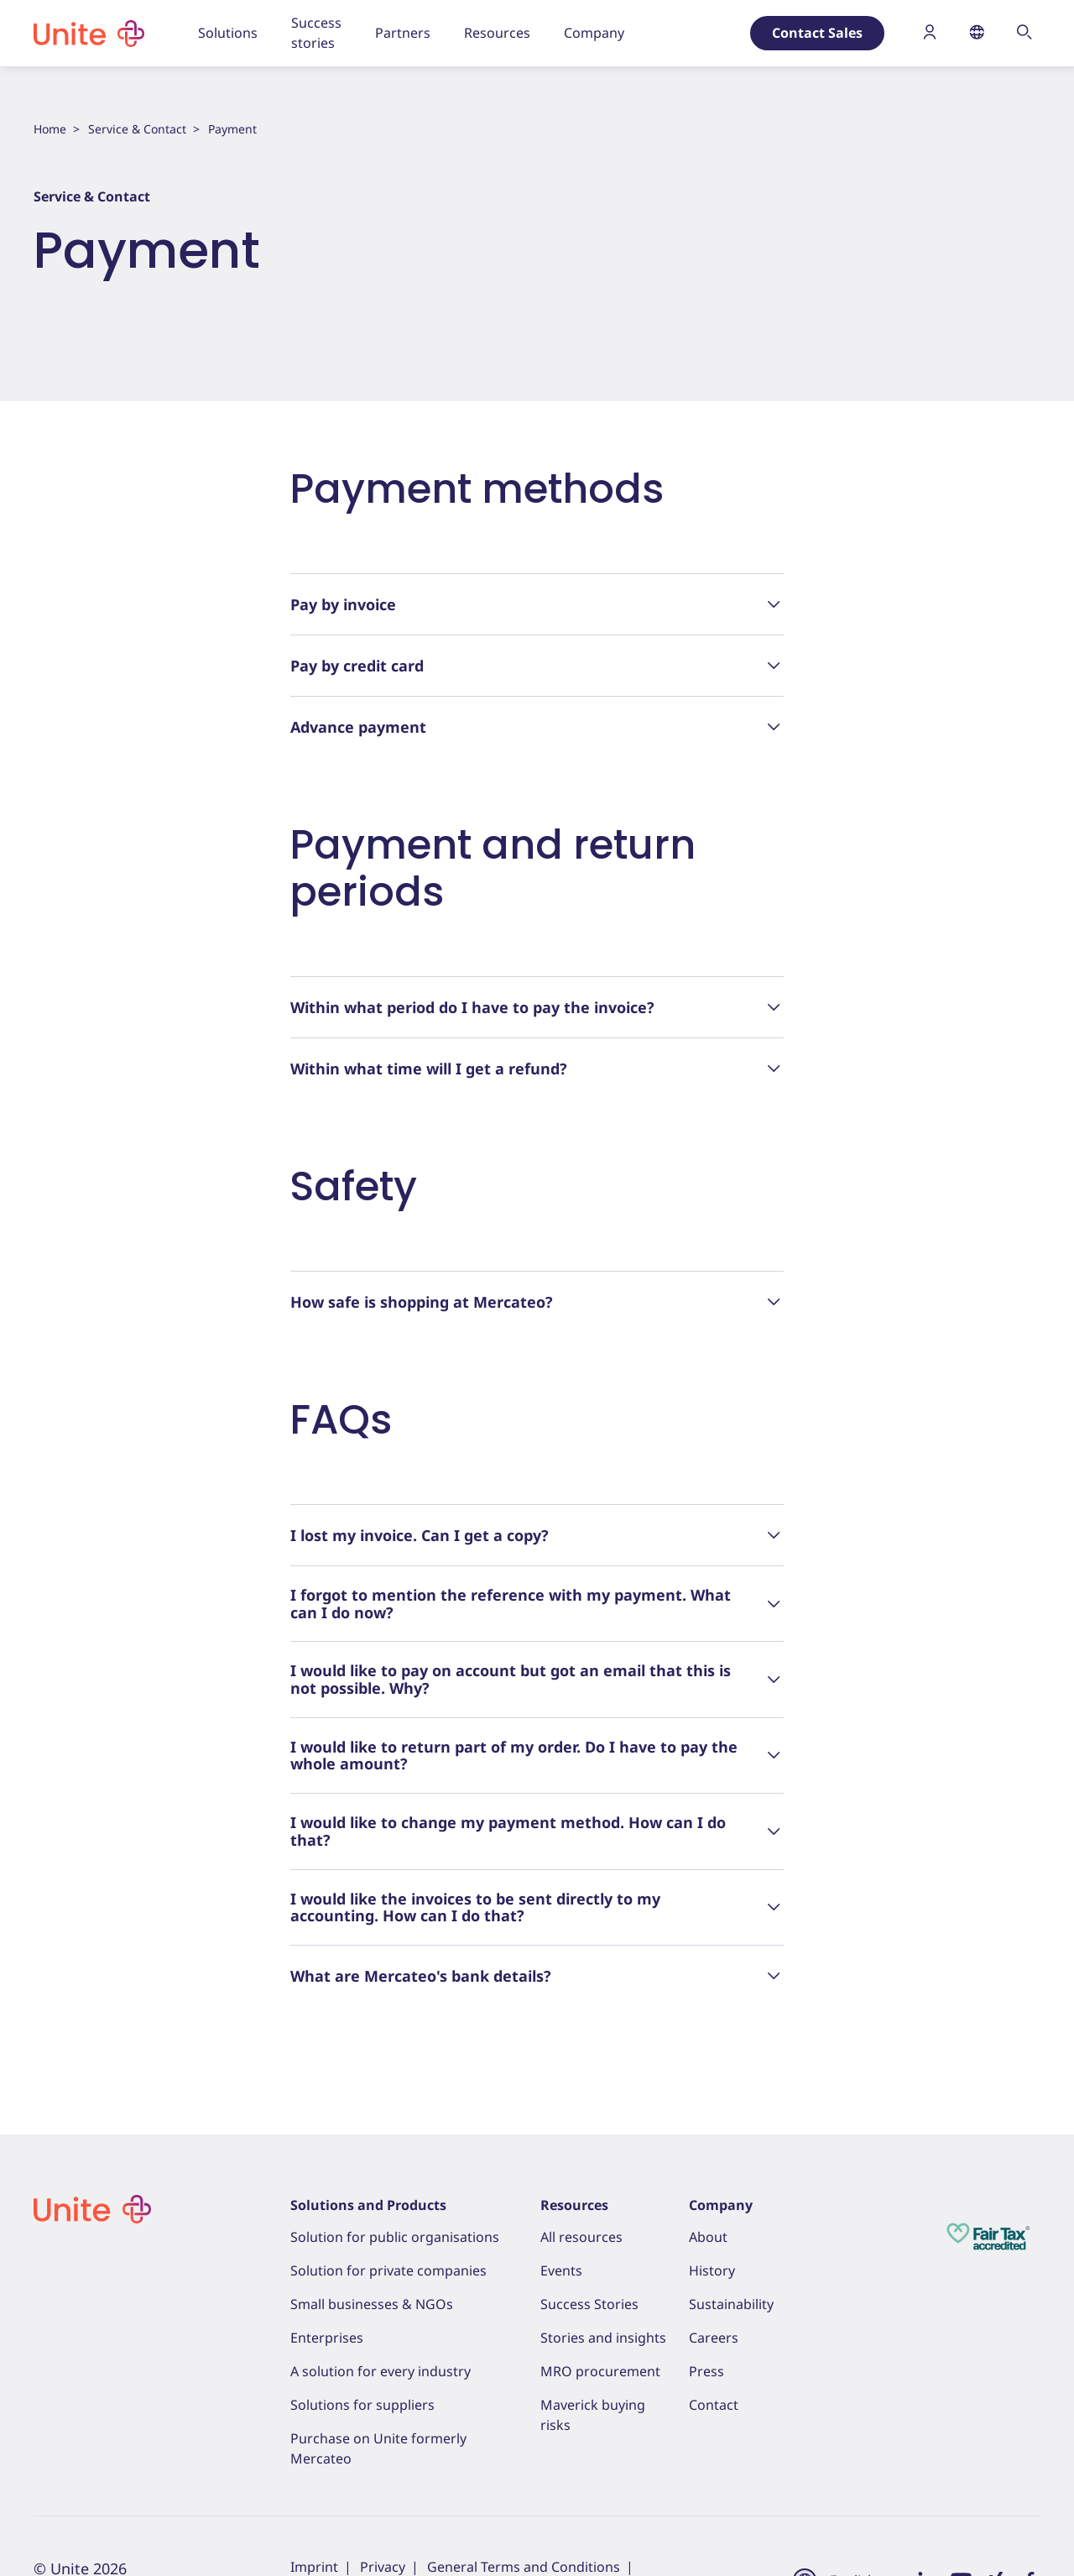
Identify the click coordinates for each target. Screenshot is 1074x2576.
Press (706, 2371)
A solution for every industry (380, 2371)
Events (561, 2270)
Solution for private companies (388, 2270)
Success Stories (589, 2304)
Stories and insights (603, 2337)
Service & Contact (137, 129)
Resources (574, 2205)
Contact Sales (817, 33)
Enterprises (326, 2337)
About (708, 2237)
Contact (713, 2405)
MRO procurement (600, 2371)
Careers (713, 2337)
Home (50, 129)
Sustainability (731, 2304)
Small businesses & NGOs (371, 2304)
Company (721, 2205)
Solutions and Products (368, 2205)
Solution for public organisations (394, 2237)
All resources (581, 2237)
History (712, 2270)
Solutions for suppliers (362, 2405)
